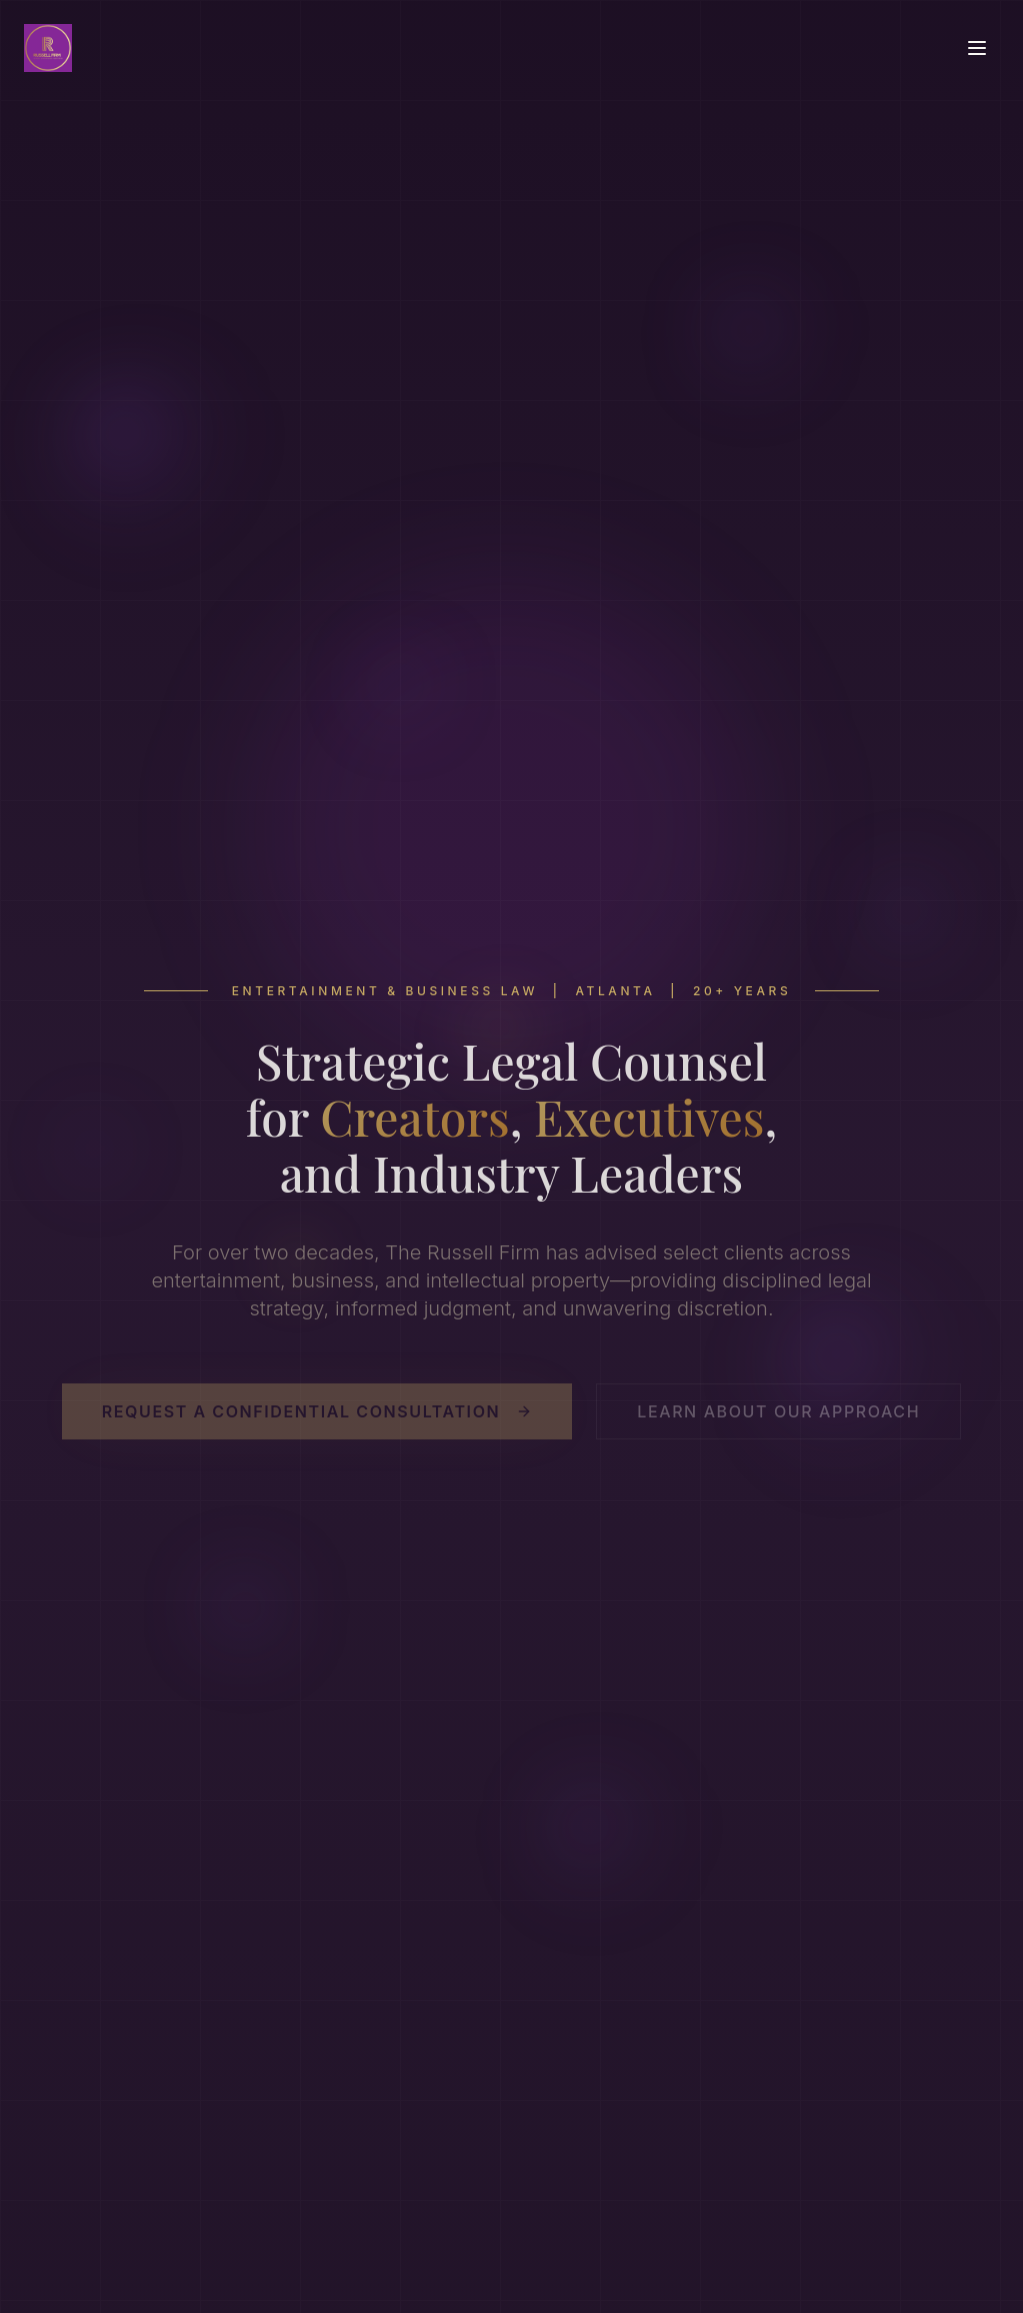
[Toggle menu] (977, 48)
